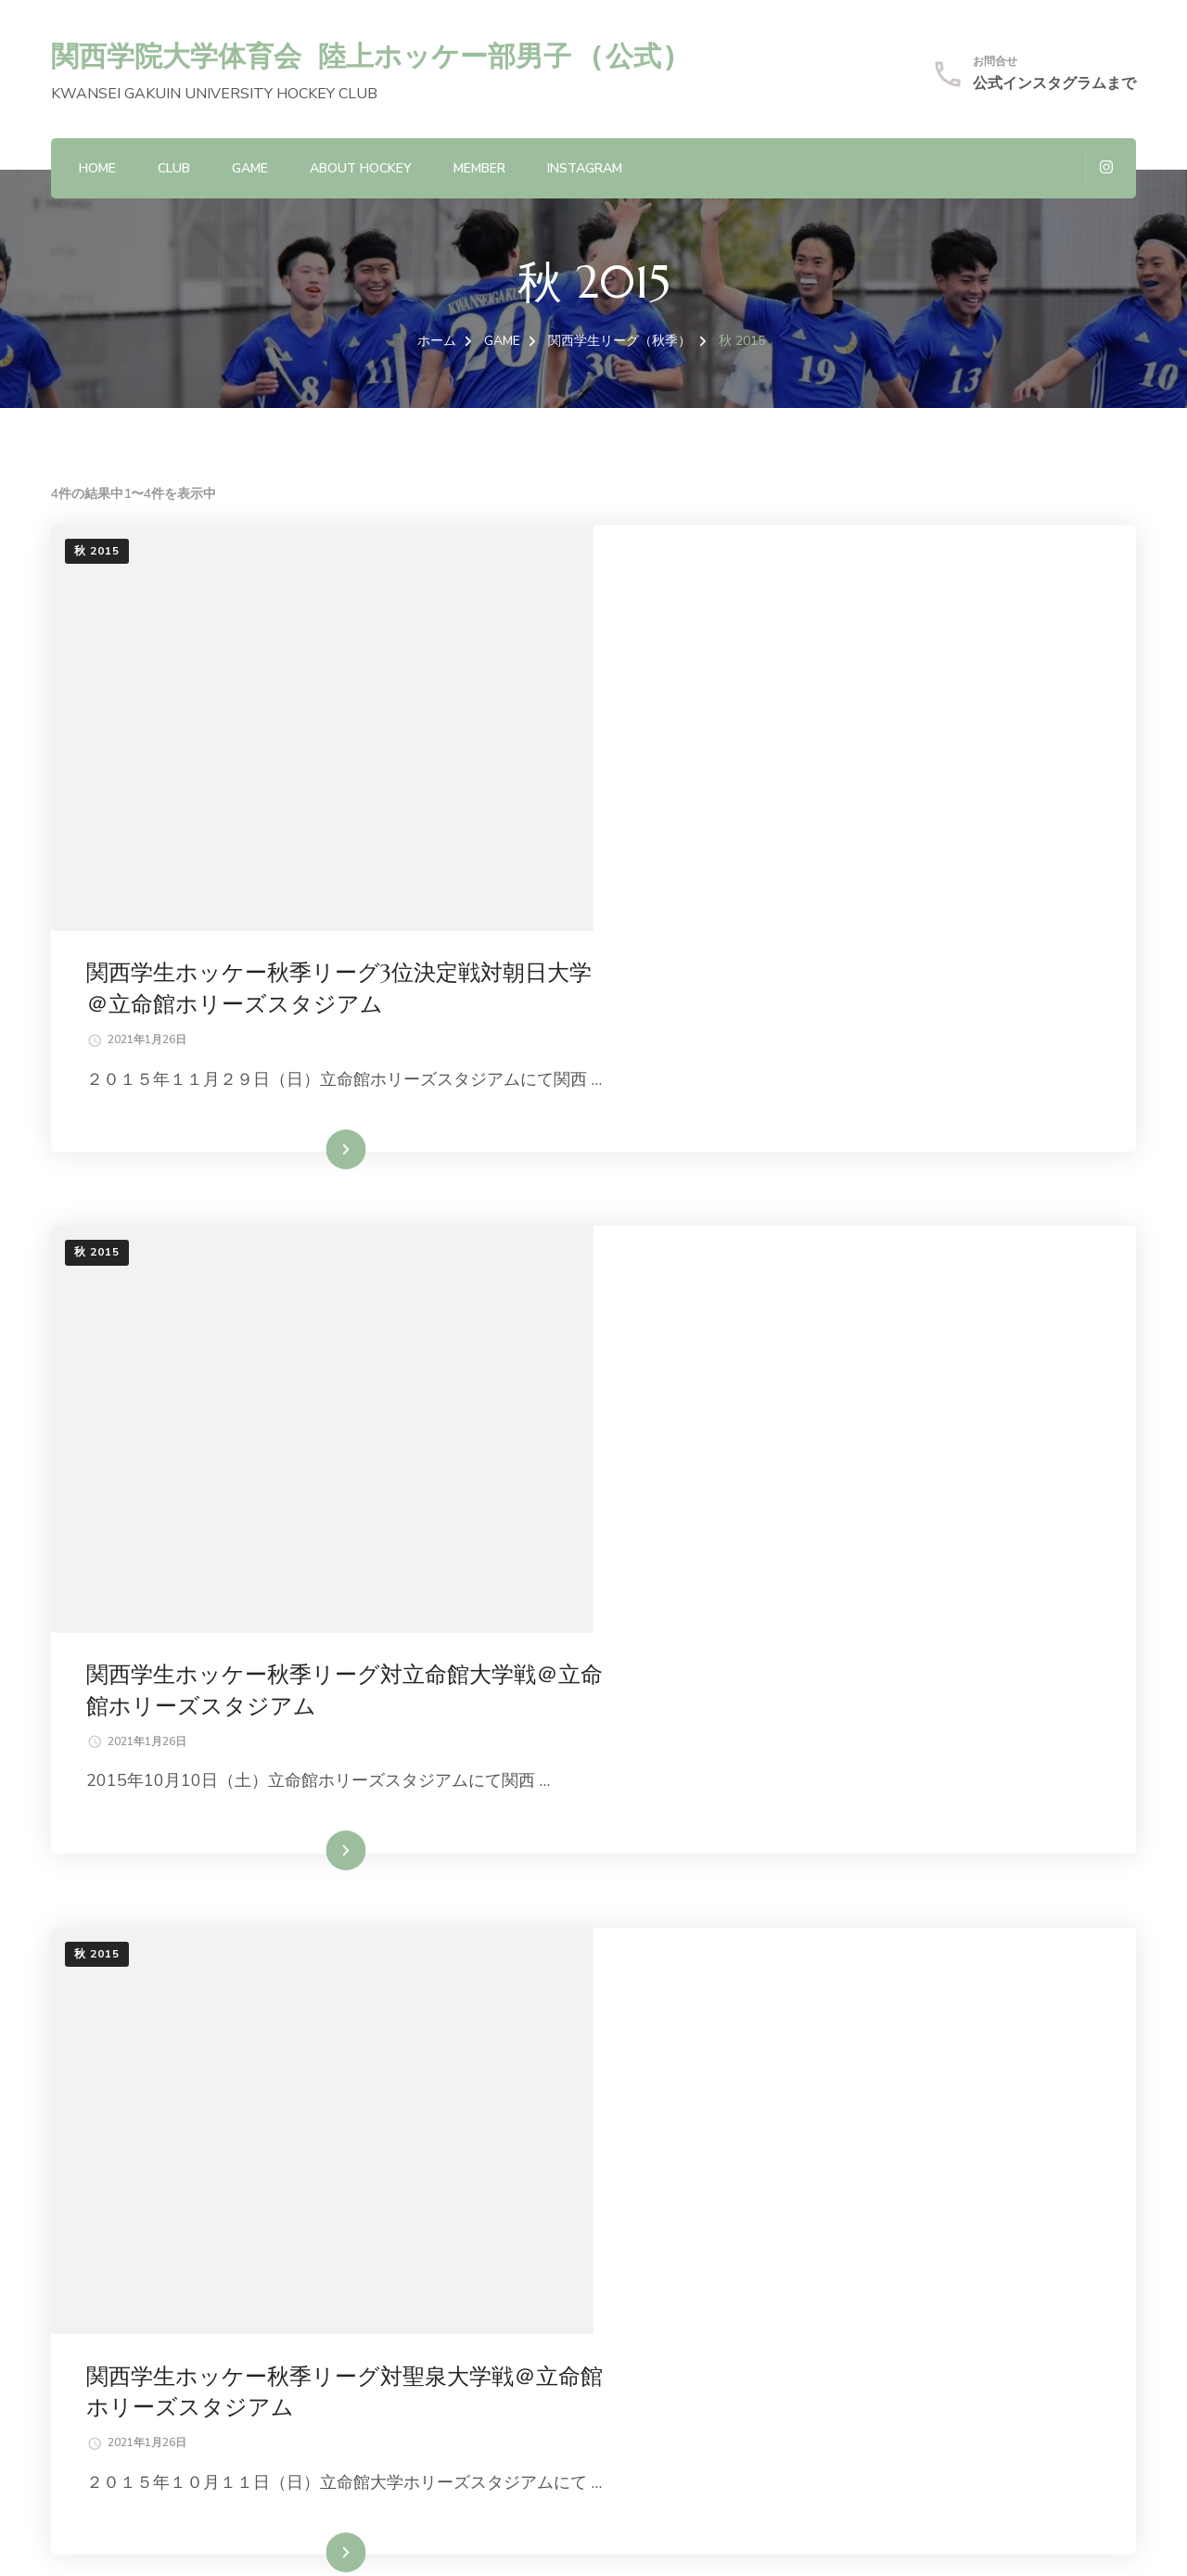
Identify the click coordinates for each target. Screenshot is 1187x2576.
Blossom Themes (307, 2539)
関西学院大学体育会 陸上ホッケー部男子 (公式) (365, 55)
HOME (97, 168)
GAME (250, 168)
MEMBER (479, 168)
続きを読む (837, 928)
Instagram (584, 168)
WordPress (492, 2539)
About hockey (361, 168)
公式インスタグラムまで (1054, 83)
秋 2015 (97, 550)
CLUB (174, 168)
